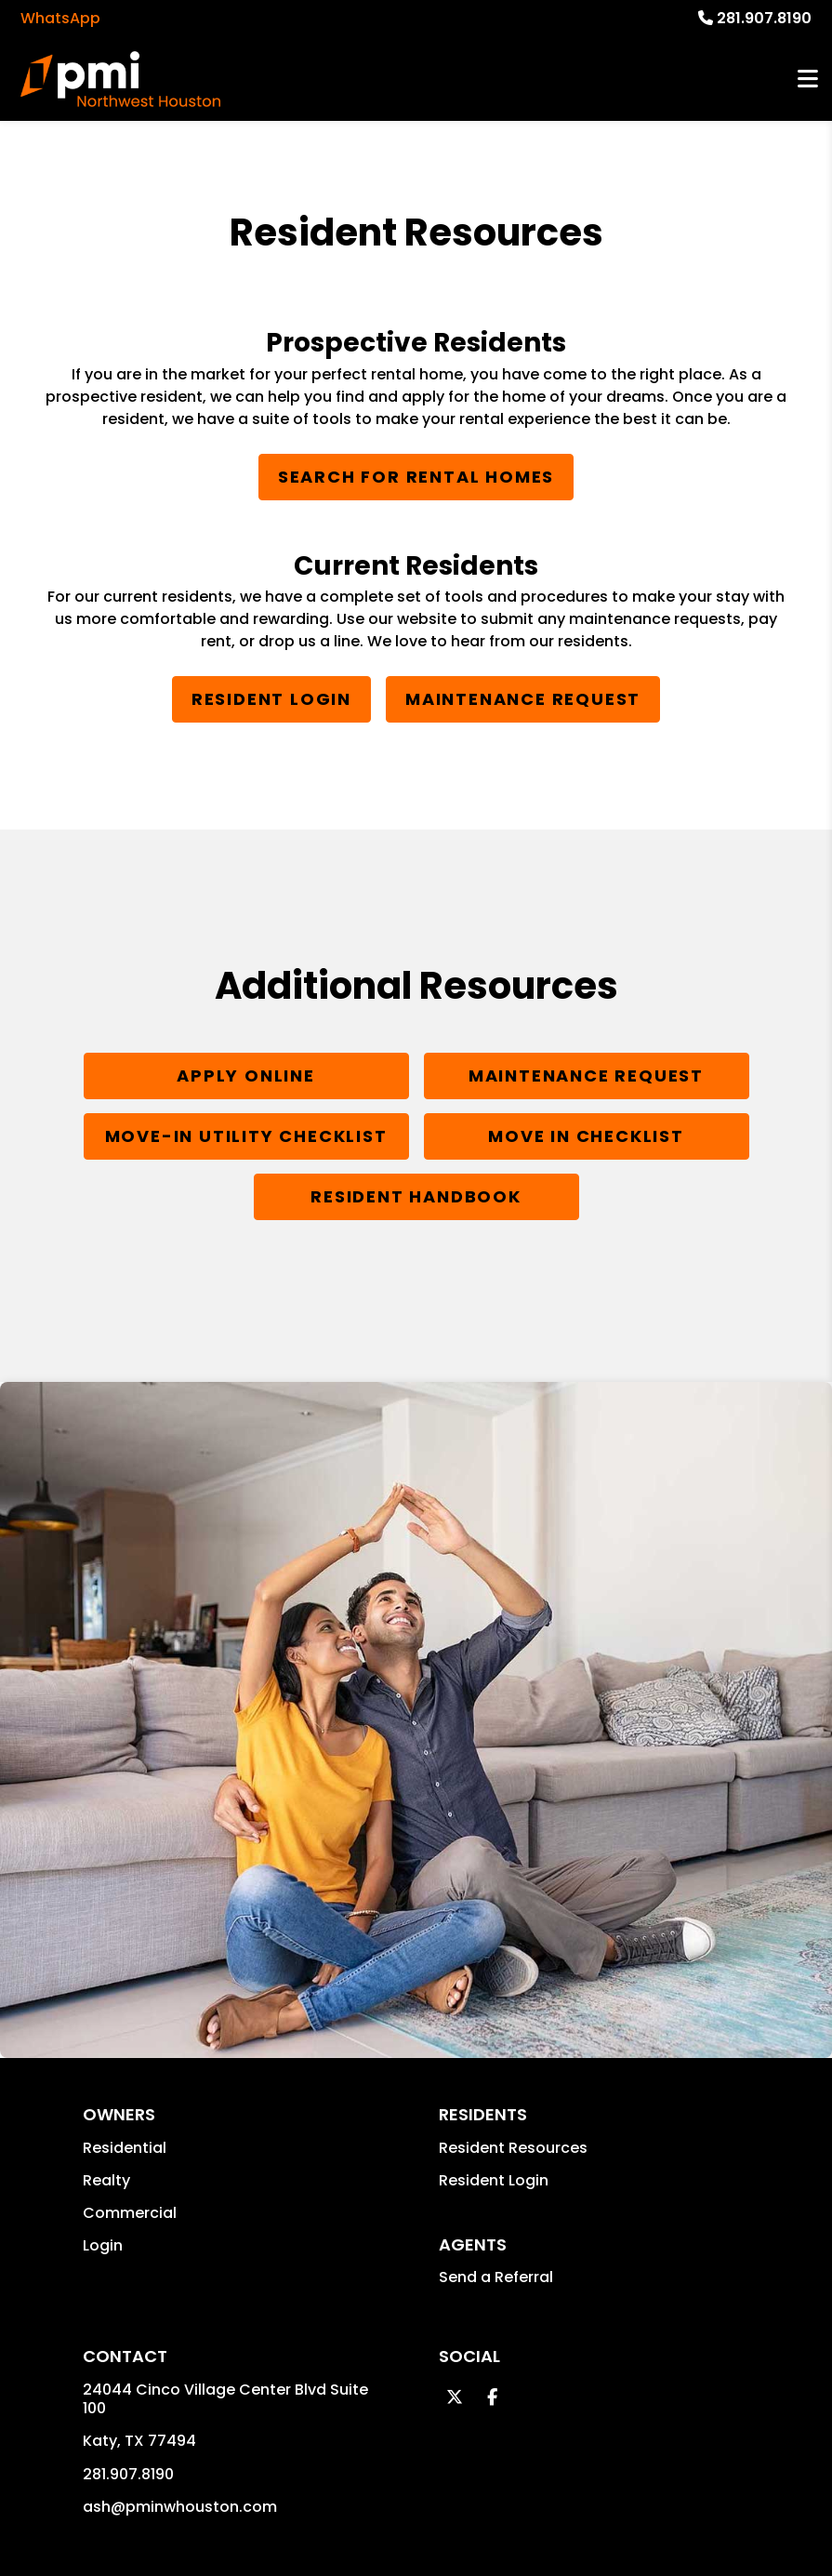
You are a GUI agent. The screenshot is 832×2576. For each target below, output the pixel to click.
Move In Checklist (586, 1136)
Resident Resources (513, 2147)
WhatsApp (60, 18)
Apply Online (246, 1075)
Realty (106, 2180)
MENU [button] (808, 79)
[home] (119, 79)
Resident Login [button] (493, 2180)
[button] (455, 2397)
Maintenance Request (523, 698)
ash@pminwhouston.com (180, 2506)
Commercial (130, 2213)
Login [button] (103, 2245)
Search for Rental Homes (416, 476)
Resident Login (271, 698)
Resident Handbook (416, 1196)
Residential (124, 2147)
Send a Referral (496, 2277)
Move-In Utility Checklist (246, 1136)
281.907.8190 (764, 18)
